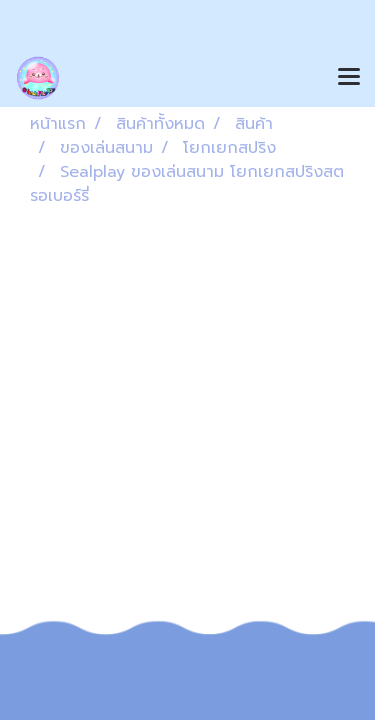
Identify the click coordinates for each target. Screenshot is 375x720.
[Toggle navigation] (349, 78)
